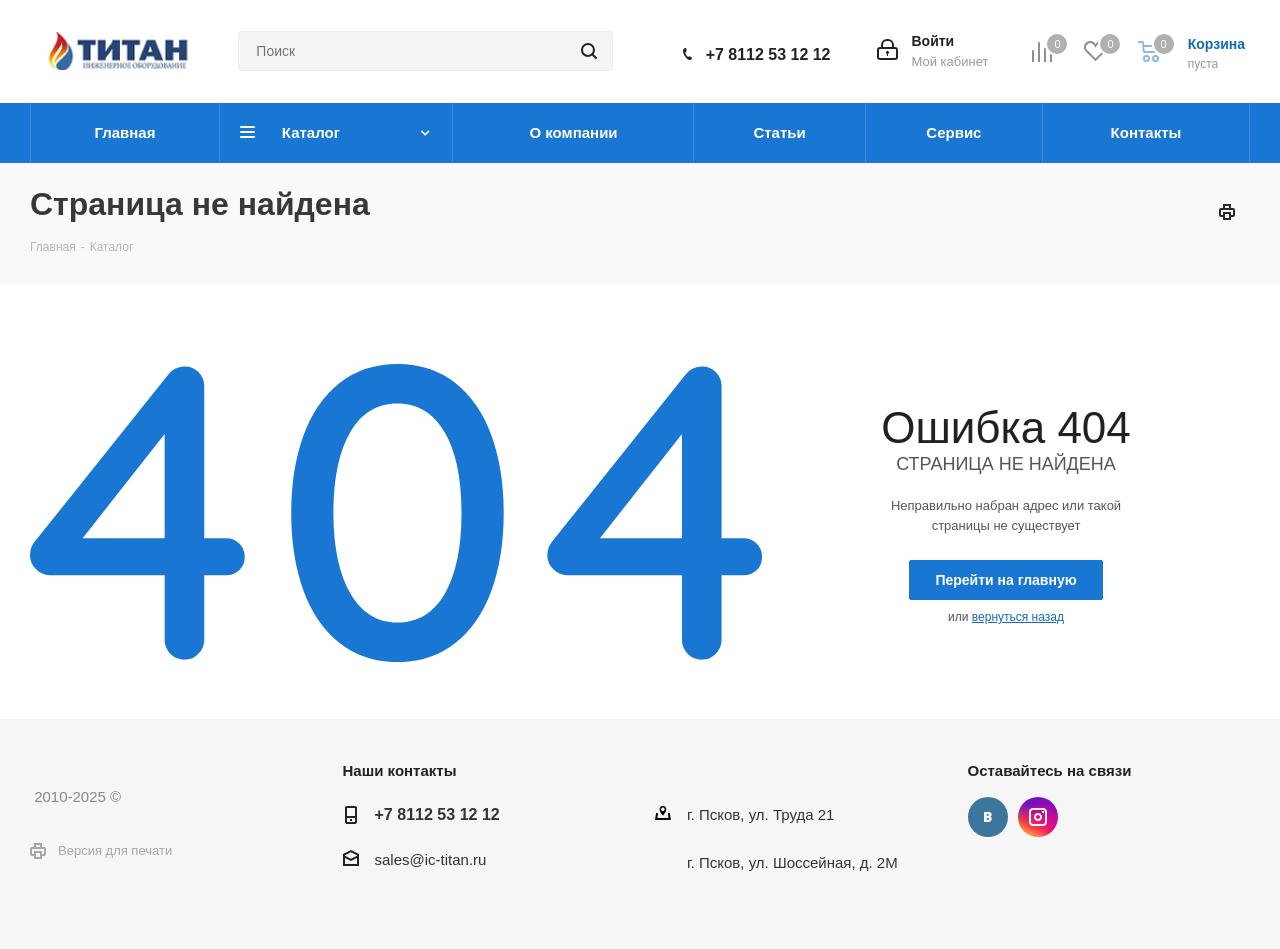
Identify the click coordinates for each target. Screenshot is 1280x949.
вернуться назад (1018, 617)
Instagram (1038, 817)
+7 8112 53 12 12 (768, 54)
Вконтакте (988, 817)
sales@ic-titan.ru (431, 859)
